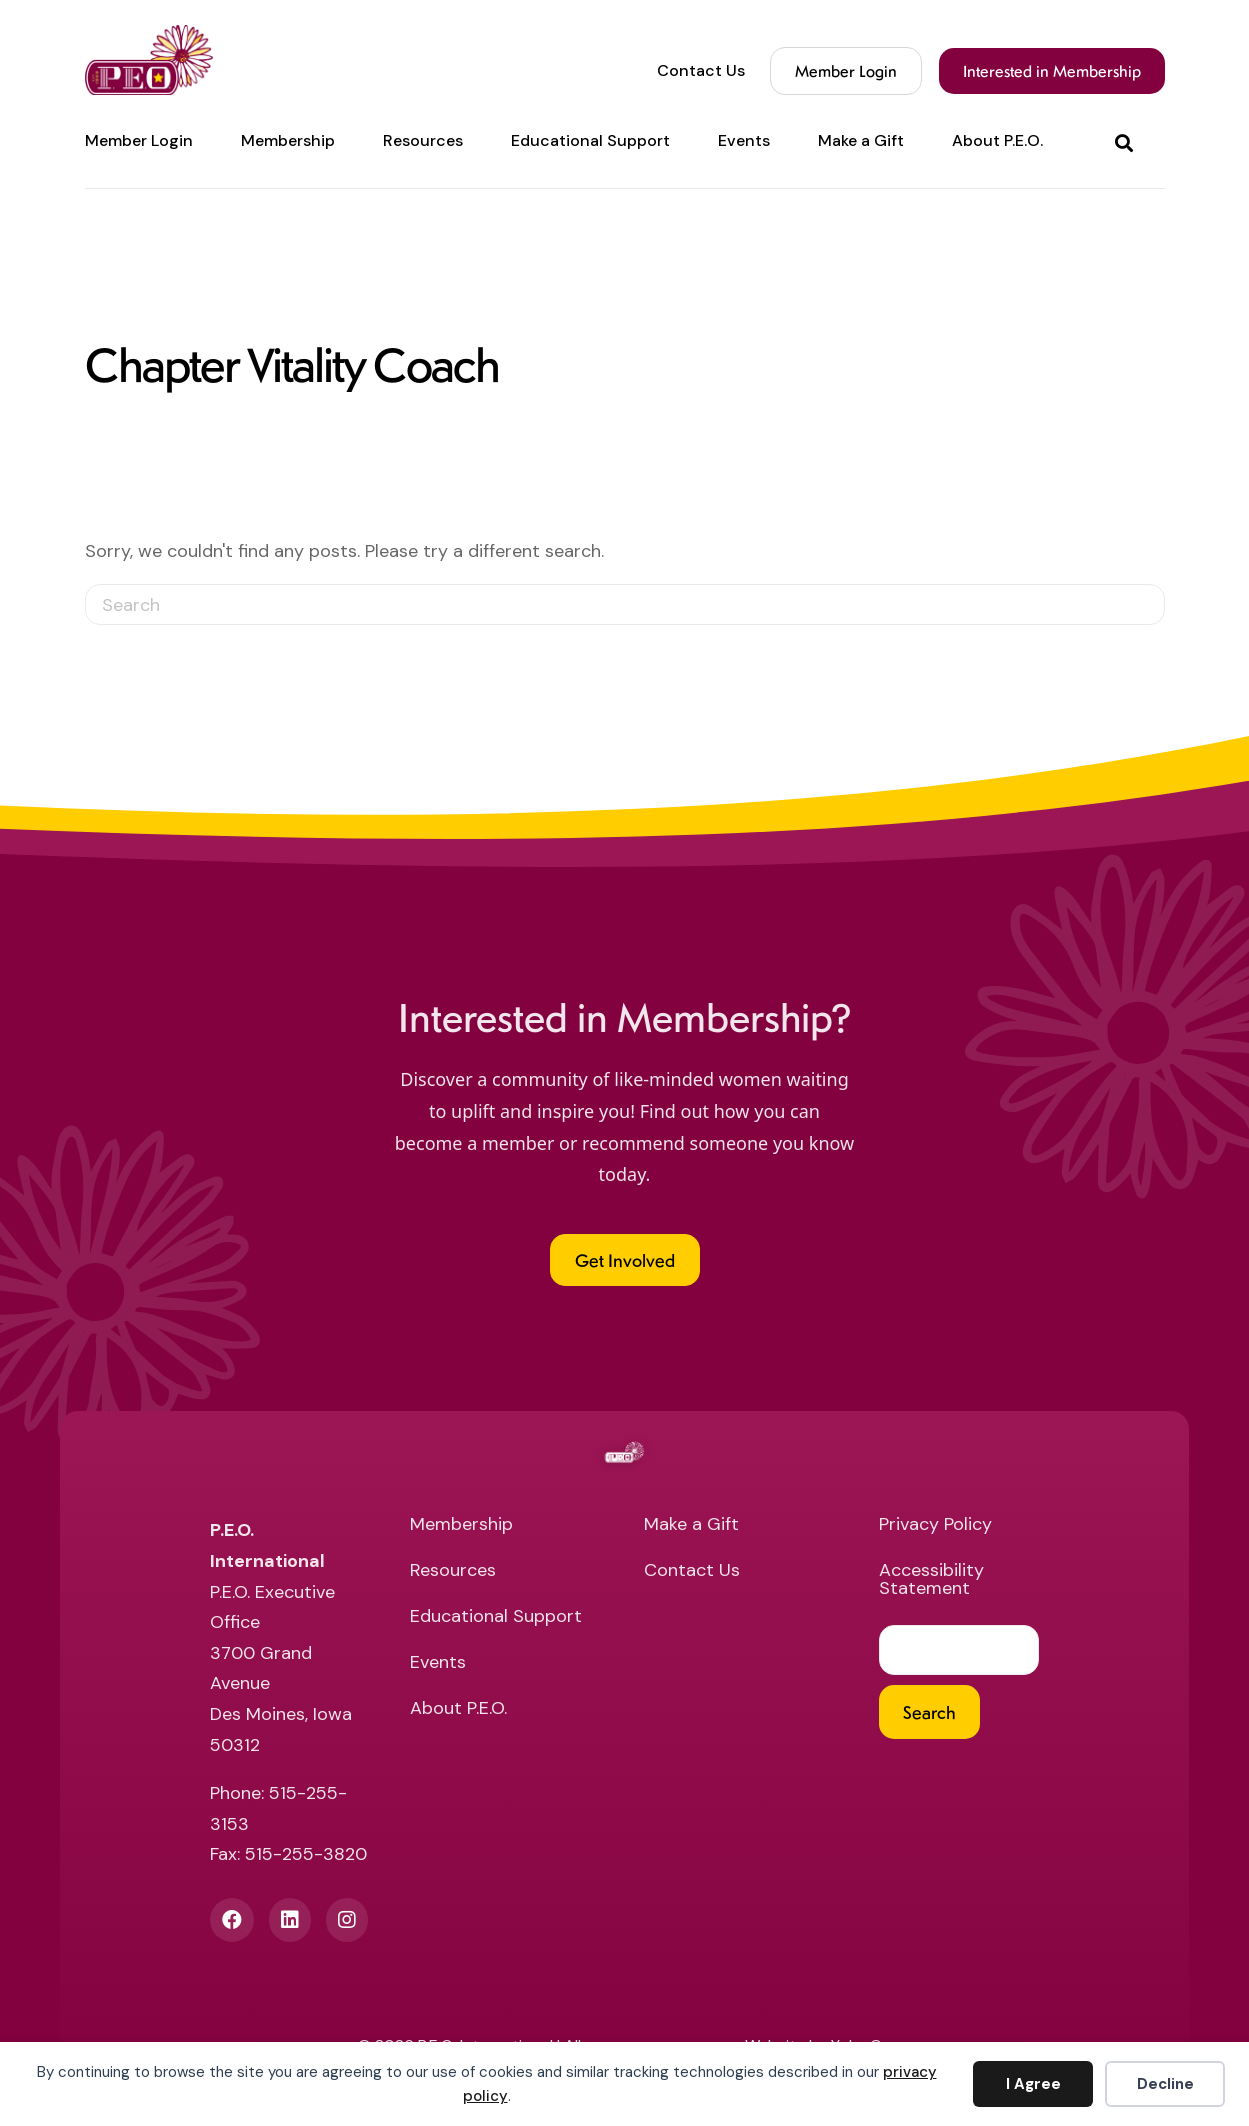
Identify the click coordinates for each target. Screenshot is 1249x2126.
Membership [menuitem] (288, 141)
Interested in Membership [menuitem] (1052, 70)
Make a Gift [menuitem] (861, 141)
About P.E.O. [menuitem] (997, 141)
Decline (1165, 2084)
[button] (1128, 141)
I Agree (1033, 2084)
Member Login (846, 70)
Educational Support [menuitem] (590, 141)
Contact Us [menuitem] (701, 71)
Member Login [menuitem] (139, 141)
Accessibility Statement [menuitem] (931, 1580)
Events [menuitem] (744, 141)
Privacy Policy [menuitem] (935, 1525)
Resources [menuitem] (423, 141)
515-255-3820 (306, 1854)
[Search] (625, 604)
